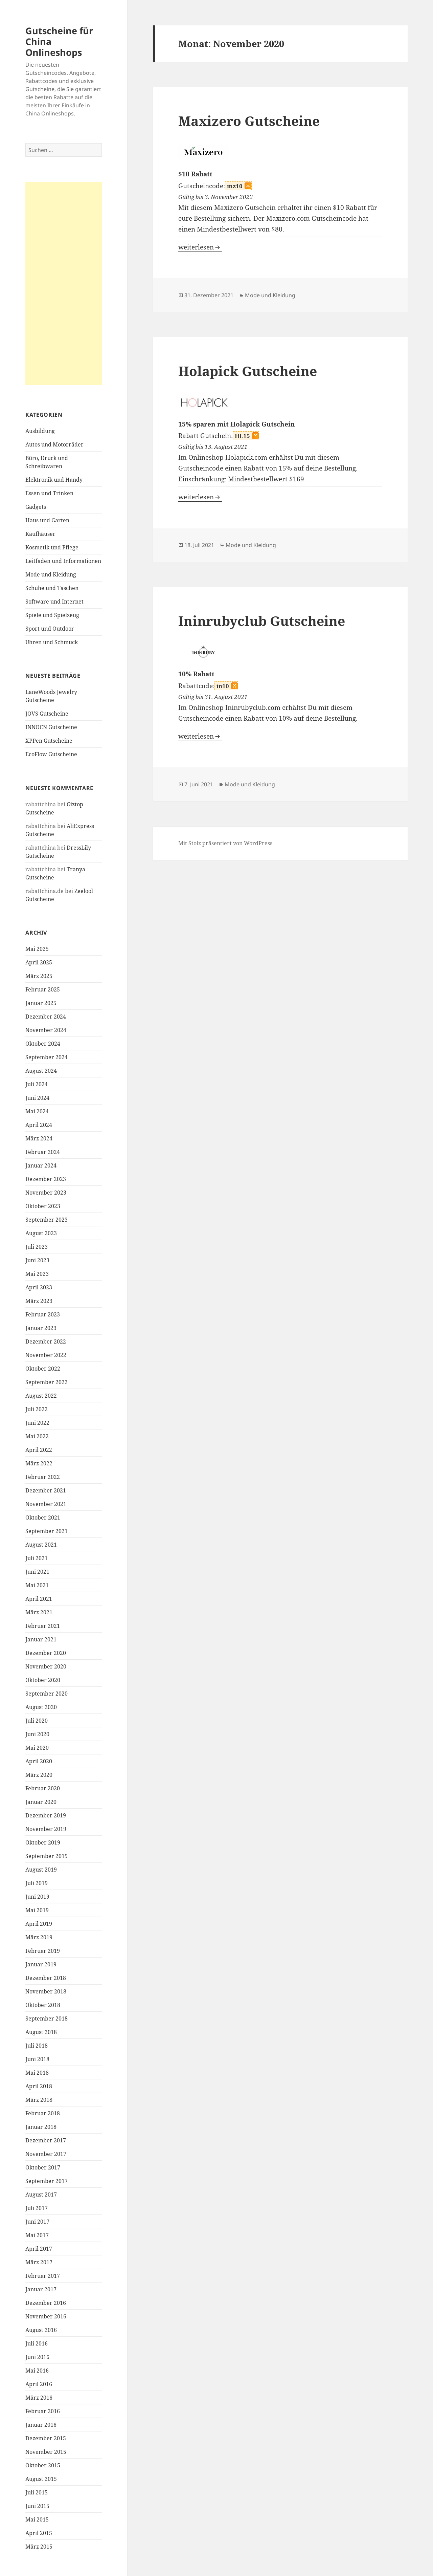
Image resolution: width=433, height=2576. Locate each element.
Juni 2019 (37, 1896)
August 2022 (41, 1395)
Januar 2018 (40, 2127)
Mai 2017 (37, 2235)
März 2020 (38, 1774)
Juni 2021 (37, 1571)
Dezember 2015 (45, 2438)
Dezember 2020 (45, 1653)
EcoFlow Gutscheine (51, 754)
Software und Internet (54, 601)
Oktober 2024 (42, 1043)
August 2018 (41, 2032)
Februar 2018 (42, 2113)
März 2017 (38, 2262)
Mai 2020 (37, 1747)
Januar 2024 (40, 1165)
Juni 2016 (37, 2357)
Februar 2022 (42, 1477)
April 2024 (38, 1125)
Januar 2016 (40, 2424)
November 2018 (45, 1991)
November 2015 (45, 2451)
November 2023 (45, 1192)
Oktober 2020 (42, 1680)
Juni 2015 (37, 2506)
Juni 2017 (37, 2221)
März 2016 (38, 2397)
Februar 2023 (42, 1314)
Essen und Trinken (49, 493)
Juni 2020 (37, 1734)
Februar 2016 (42, 2411)
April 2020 (38, 1761)
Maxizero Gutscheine (249, 121)
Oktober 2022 (42, 1368)
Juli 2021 (36, 1558)
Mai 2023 (37, 1274)
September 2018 (46, 2018)
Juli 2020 (36, 1720)
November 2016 (45, 2316)
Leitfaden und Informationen (63, 561)
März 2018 (38, 2099)
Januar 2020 (40, 1802)
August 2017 (41, 2194)
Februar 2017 (42, 2275)
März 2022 (38, 1463)
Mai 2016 (37, 2370)
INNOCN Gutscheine (51, 727)
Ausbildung (40, 431)
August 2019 (41, 1869)
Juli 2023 (36, 1246)
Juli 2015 (36, 2492)
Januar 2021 (40, 1639)
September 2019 (46, 1856)
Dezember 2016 (45, 2303)
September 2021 (46, 1531)
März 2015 (38, 2546)
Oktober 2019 (42, 1842)
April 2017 (38, 2248)
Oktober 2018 (42, 2005)
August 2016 (41, 2330)
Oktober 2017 (42, 2167)
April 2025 (38, 962)
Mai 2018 (37, 2072)
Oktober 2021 (42, 1517)
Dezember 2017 (45, 2140)
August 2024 (41, 1070)
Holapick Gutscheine (247, 371)
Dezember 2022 (45, 1341)
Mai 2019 (37, 1910)
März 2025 (38, 976)
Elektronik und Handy (54, 479)
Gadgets (35, 506)
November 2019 (45, 1829)
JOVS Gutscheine (46, 713)
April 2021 (38, 1598)
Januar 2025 (40, 1003)
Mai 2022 (37, 1436)
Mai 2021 (37, 1585)
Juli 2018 (36, 2045)
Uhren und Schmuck (51, 642)
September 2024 (46, 1057)
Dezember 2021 (45, 1490)
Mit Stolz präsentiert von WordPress (225, 843)
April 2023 (38, 1287)
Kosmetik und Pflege (51, 547)
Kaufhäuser (40, 534)
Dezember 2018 (45, 1978)
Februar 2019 (42, 1951)
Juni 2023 (37, 1260)
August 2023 (41, 1233)
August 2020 (41, 1707)
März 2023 (38, 1301)
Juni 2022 (37, 1422)
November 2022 (45, 1355)
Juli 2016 (36, 2343)
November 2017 (45, 2154)
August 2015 (41, 2479)
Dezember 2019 (45, 1815)
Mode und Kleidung (50, 574)
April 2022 (38, 1450)
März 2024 (38, 1138)
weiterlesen (200, 247)
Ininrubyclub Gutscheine (261, 621)
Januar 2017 (40, 2289)
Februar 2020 (42, 1788)
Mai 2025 (37, 949)
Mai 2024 (37, 1111)
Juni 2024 (37, 1097)
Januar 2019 (40, 1964)
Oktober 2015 (42, 2465)
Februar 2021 (42, 1626)
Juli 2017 (36, 2208)
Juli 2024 (36, 1084)
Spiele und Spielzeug (52, 615)
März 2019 (38, 1937)
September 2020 (46, 1693)
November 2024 (45, 1030)
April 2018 (38, 2086)
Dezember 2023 (45, 1179)
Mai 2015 (37, 2519)
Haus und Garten (47, 520)
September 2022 (46, 1382)
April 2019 (38, 1923)
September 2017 (46, 2181)
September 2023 (46, 1219)
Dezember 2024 (45, 1016)
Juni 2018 (37, 2059)
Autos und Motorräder (54, 444)
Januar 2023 (40, 1328)
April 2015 (38, 2533)
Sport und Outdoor (49, 628)
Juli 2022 (36, 1409)
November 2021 (45, 1504)
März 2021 (38, 1612)
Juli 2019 (36, 1883)
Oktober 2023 (42, 1206)
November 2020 (45, 1666)
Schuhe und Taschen (51, 588)
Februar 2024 (42, 1152)
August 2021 (41, 1544)
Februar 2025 (42, 989)
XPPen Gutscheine (48, 740)
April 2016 (38, 2384)
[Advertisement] (63, 283)
